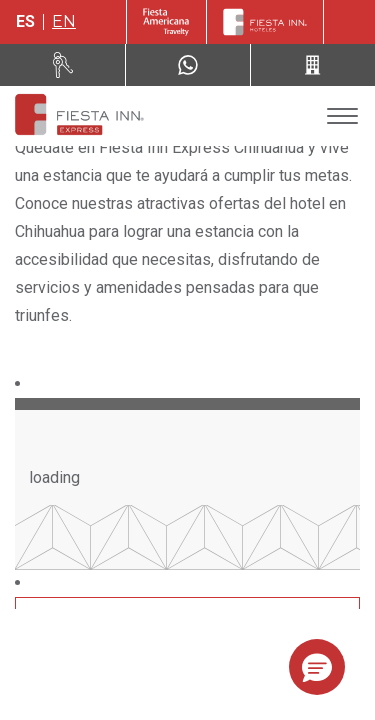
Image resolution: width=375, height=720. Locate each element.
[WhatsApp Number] (188, 65)
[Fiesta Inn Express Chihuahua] (78, 116)
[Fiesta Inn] (265, 22)
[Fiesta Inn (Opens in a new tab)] (166, 22)
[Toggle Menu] (342, 116)
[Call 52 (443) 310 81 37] (313, 65)
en (64, 21)
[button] (317, 667)
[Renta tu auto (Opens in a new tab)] (63, 65)
